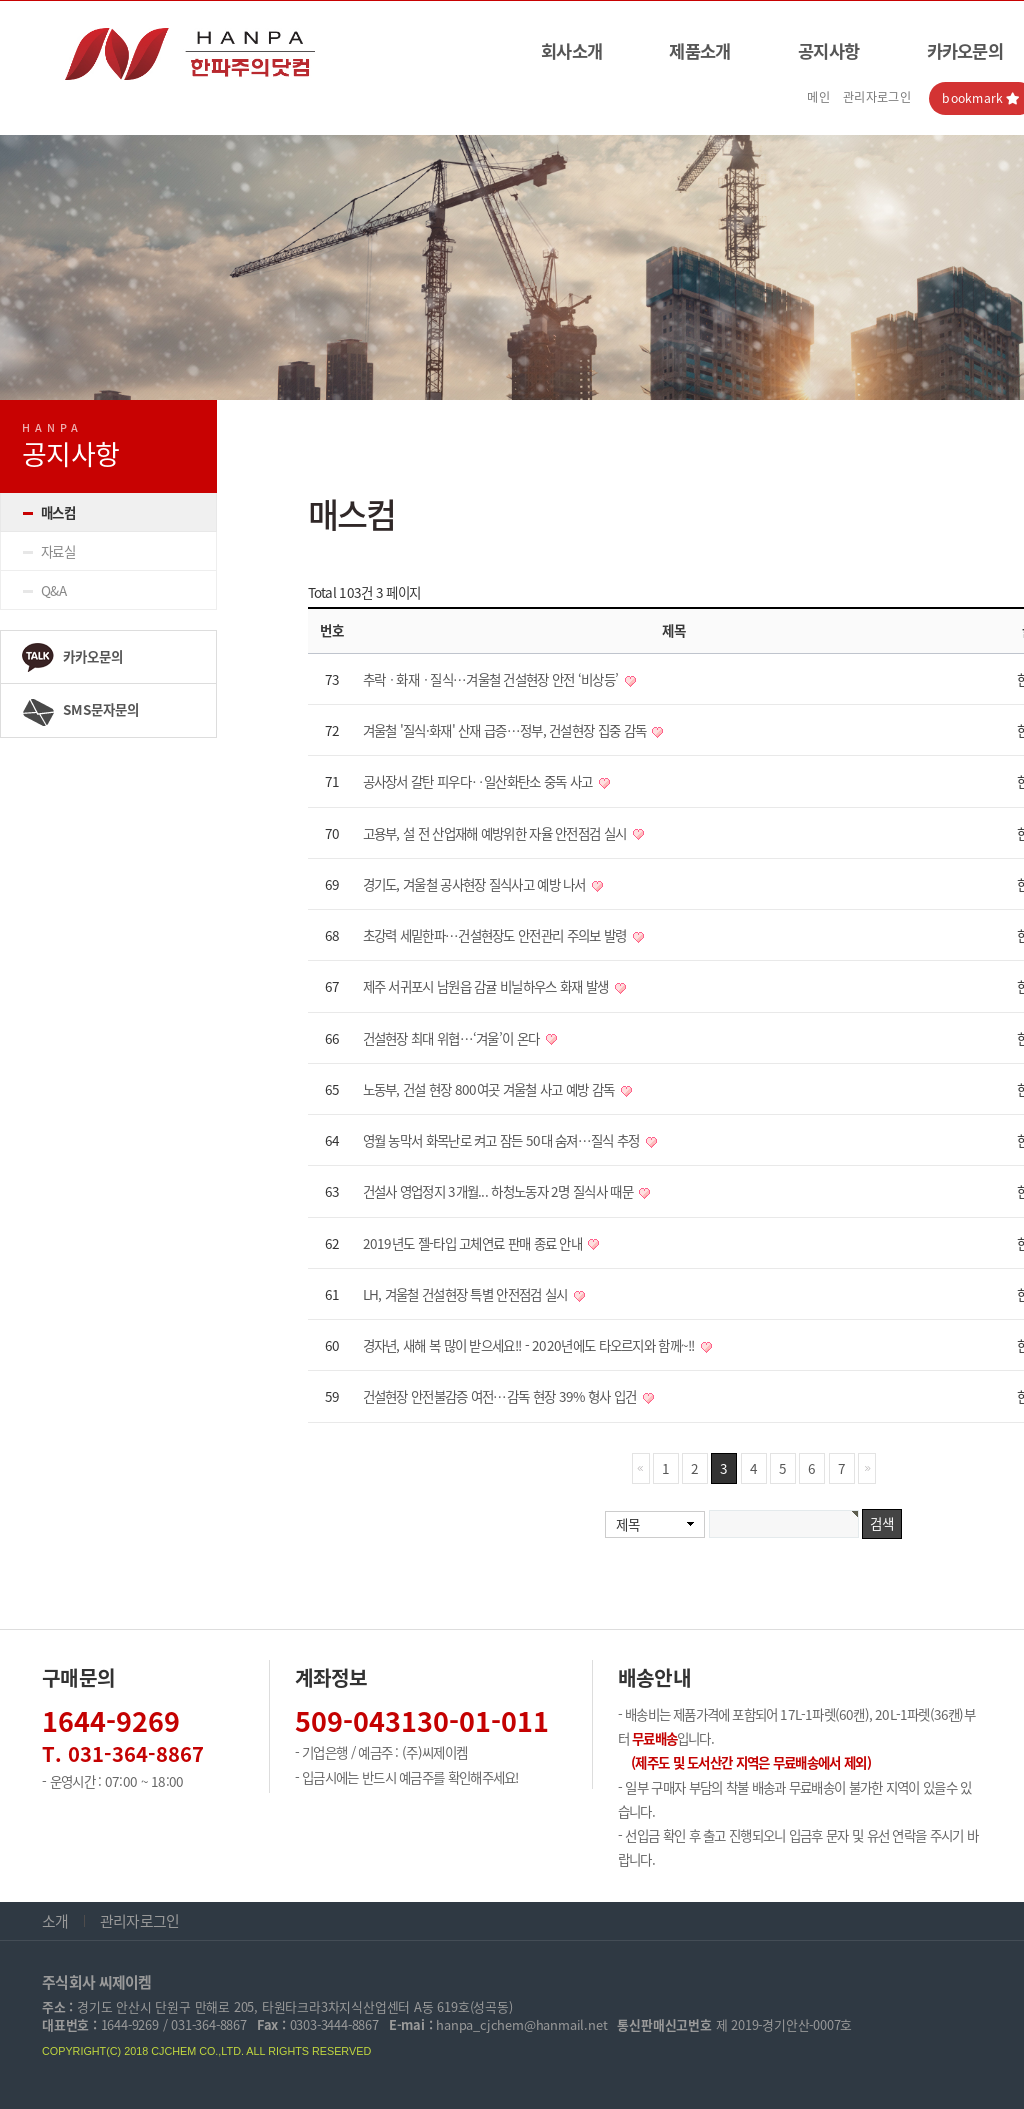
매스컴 (58, 512)
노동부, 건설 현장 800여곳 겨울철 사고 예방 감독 (490, 1089)
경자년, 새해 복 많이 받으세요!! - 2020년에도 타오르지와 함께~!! (531, 1345)
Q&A (53, 590)
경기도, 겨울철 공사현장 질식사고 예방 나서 (476, 884)
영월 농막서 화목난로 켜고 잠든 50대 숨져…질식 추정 (503, 1140)
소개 (55, 1921)
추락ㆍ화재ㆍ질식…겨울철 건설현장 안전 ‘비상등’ (492, 679)
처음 (641, 1469)
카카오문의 (72, 658)
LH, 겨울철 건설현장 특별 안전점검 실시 (467, 1294)
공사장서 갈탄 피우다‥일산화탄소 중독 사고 (479, 781)
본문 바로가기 (0, 1)
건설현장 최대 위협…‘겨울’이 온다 (453, 1038)
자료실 (58, 551)
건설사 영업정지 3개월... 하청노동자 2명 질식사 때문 (500, 1191)
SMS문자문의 (80, 712)
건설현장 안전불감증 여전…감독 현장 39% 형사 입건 (501, 1396)
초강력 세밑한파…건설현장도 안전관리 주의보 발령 (496, 935)
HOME (901, 418)
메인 (818, 97)
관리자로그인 (877, 97)
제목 (627, 1524)
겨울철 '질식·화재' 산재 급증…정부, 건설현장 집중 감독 (506, 730)
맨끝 (867, 1469)
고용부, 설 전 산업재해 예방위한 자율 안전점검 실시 (496, 833)
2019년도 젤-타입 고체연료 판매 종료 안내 (474, 1243)
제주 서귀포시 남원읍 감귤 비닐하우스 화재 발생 (487, 986)
